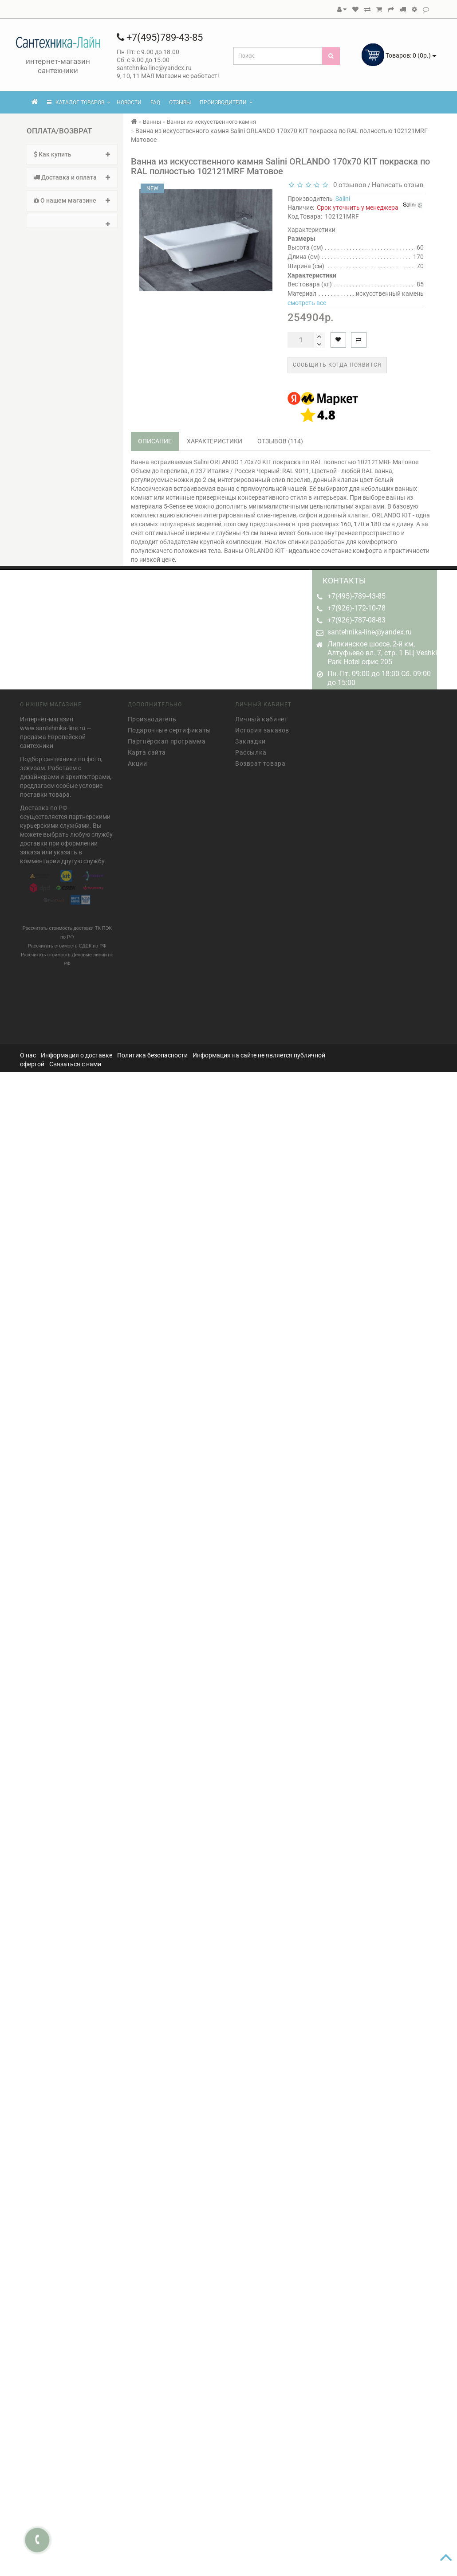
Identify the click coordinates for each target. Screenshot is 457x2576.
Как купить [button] (72, 154)
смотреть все (307, 302)
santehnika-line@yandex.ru (369, 632)
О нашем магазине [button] (72, 200)
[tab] (72, 154)
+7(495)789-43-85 (160, 37)
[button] (72, 220)
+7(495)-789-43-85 (356, 596)
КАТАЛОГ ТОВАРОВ (78, 102)
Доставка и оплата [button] (72, 177)
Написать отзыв (398, 185)
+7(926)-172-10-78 (356, 608)
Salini (342, 198)
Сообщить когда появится (337, 365)
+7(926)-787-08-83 (356, 620)
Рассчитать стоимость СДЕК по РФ (67, 942)
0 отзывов (348, 185)
